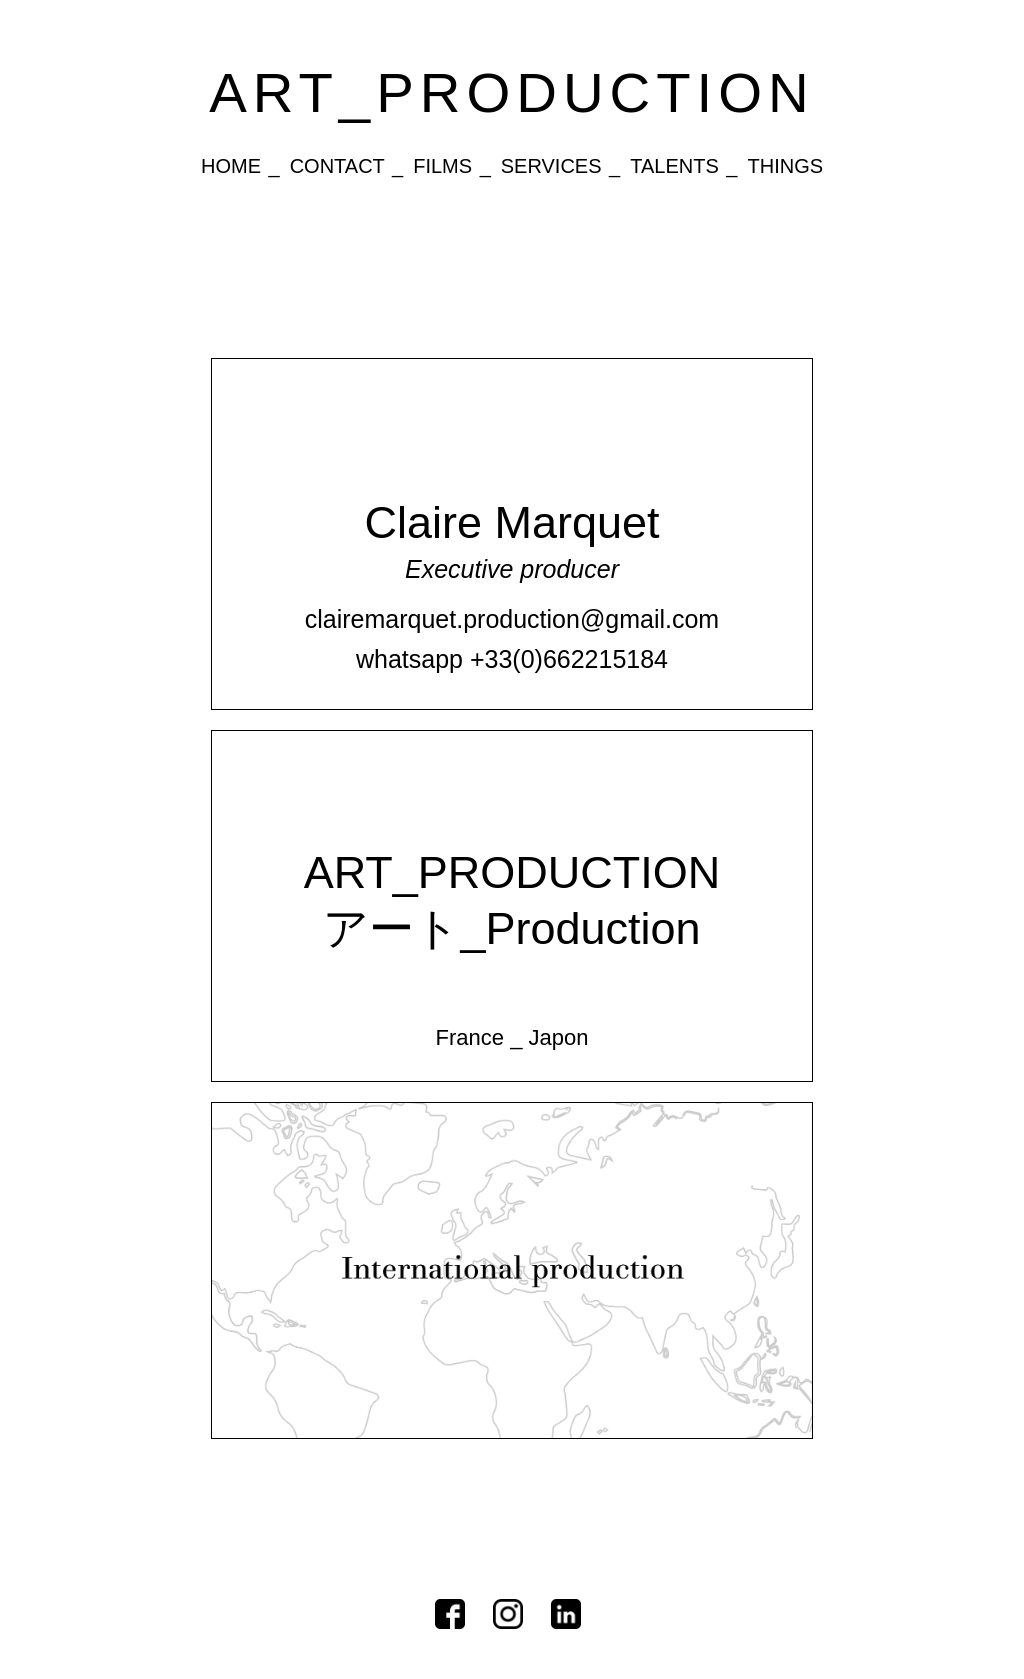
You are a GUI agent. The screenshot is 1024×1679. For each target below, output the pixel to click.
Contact (337, 166)
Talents (674, 166)
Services (551, 166)
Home (231, 166)
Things (785, 166)
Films (442, 166)
